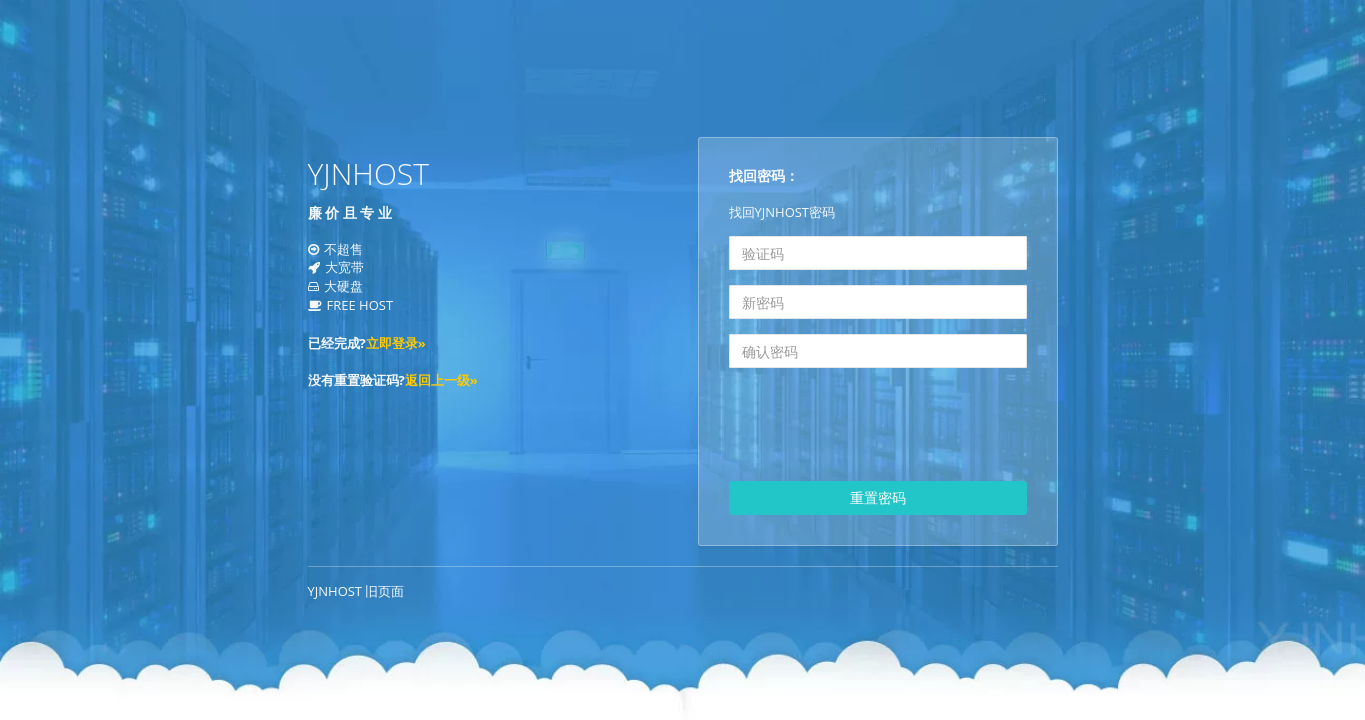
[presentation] (881, 427)
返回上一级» (441, 380)
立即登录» (396, 343)
